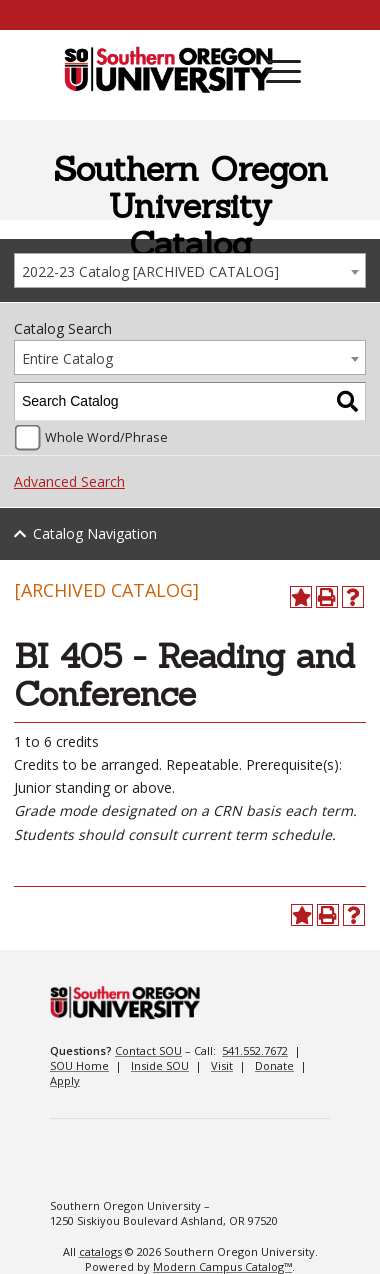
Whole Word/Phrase (106, 437)
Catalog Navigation (95, 533)
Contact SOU (148, 1050)
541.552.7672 (255, 1050)
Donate (274, 1065)
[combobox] (190, 270)
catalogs (100, 1251)
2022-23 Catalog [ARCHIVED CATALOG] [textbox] (150, 271)
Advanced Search (69, 481)
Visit (222, 1065)
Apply (65, 1080)
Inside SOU (160, 1065)
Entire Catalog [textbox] (67, 358)
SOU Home (79, 1065)
